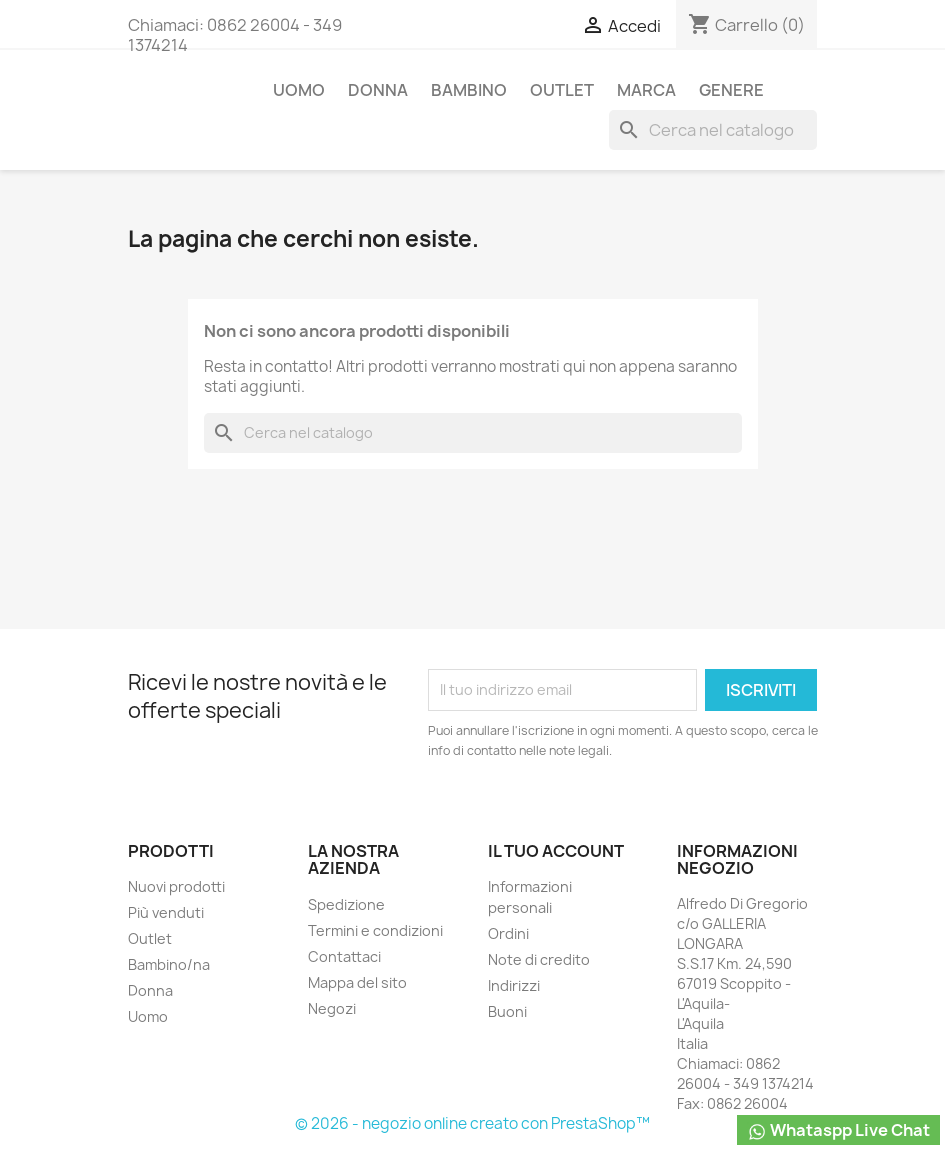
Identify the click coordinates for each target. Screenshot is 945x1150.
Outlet (562, 90)
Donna (378, 90)
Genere (731, 90)
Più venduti (166, 912)
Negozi (332, 1008)
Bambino (469, 90)
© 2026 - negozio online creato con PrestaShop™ (472, 1123)
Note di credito (539, 959)
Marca (646, 90)
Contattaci (344, 956)
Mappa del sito (357, 982)
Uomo (299, 90)
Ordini (508, 933)
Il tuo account (556, 851)
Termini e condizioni (375, 930)
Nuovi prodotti (176, 886)
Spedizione (346, 904)
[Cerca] (713, 130)
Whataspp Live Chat (838, 1130)
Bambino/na (169, 964)
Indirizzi (514, 985)
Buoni (507, 1011)
